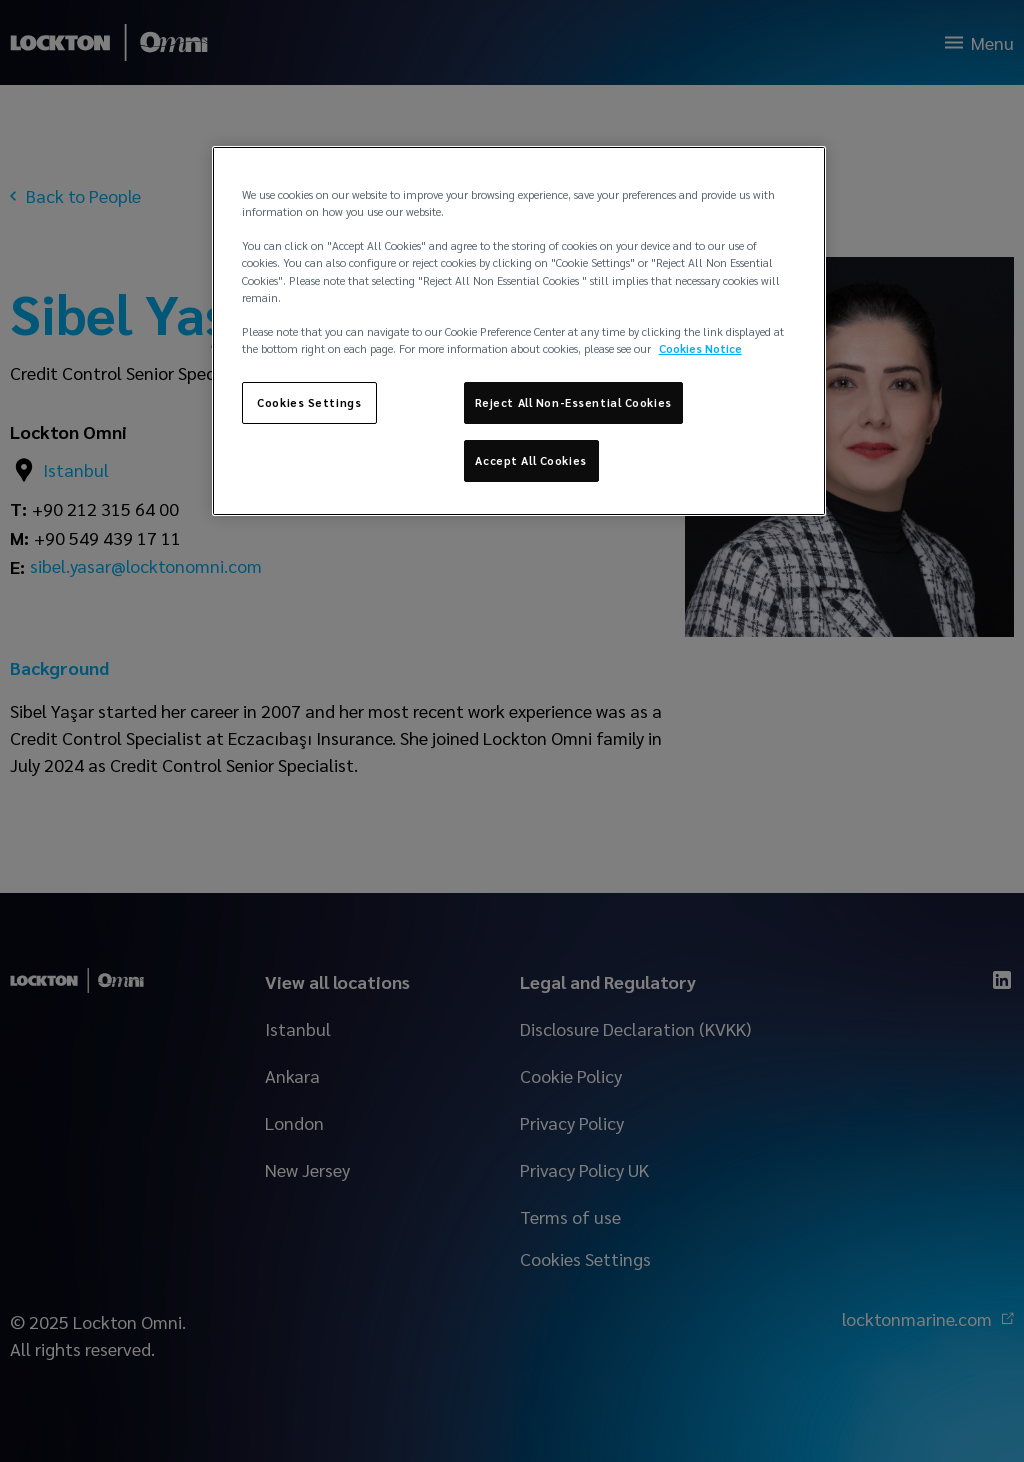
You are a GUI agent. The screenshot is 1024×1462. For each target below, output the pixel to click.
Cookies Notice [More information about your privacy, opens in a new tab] (700, 348)
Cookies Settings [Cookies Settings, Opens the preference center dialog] (309, 402)
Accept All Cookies (530, 460)
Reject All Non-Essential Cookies (573, 402)
